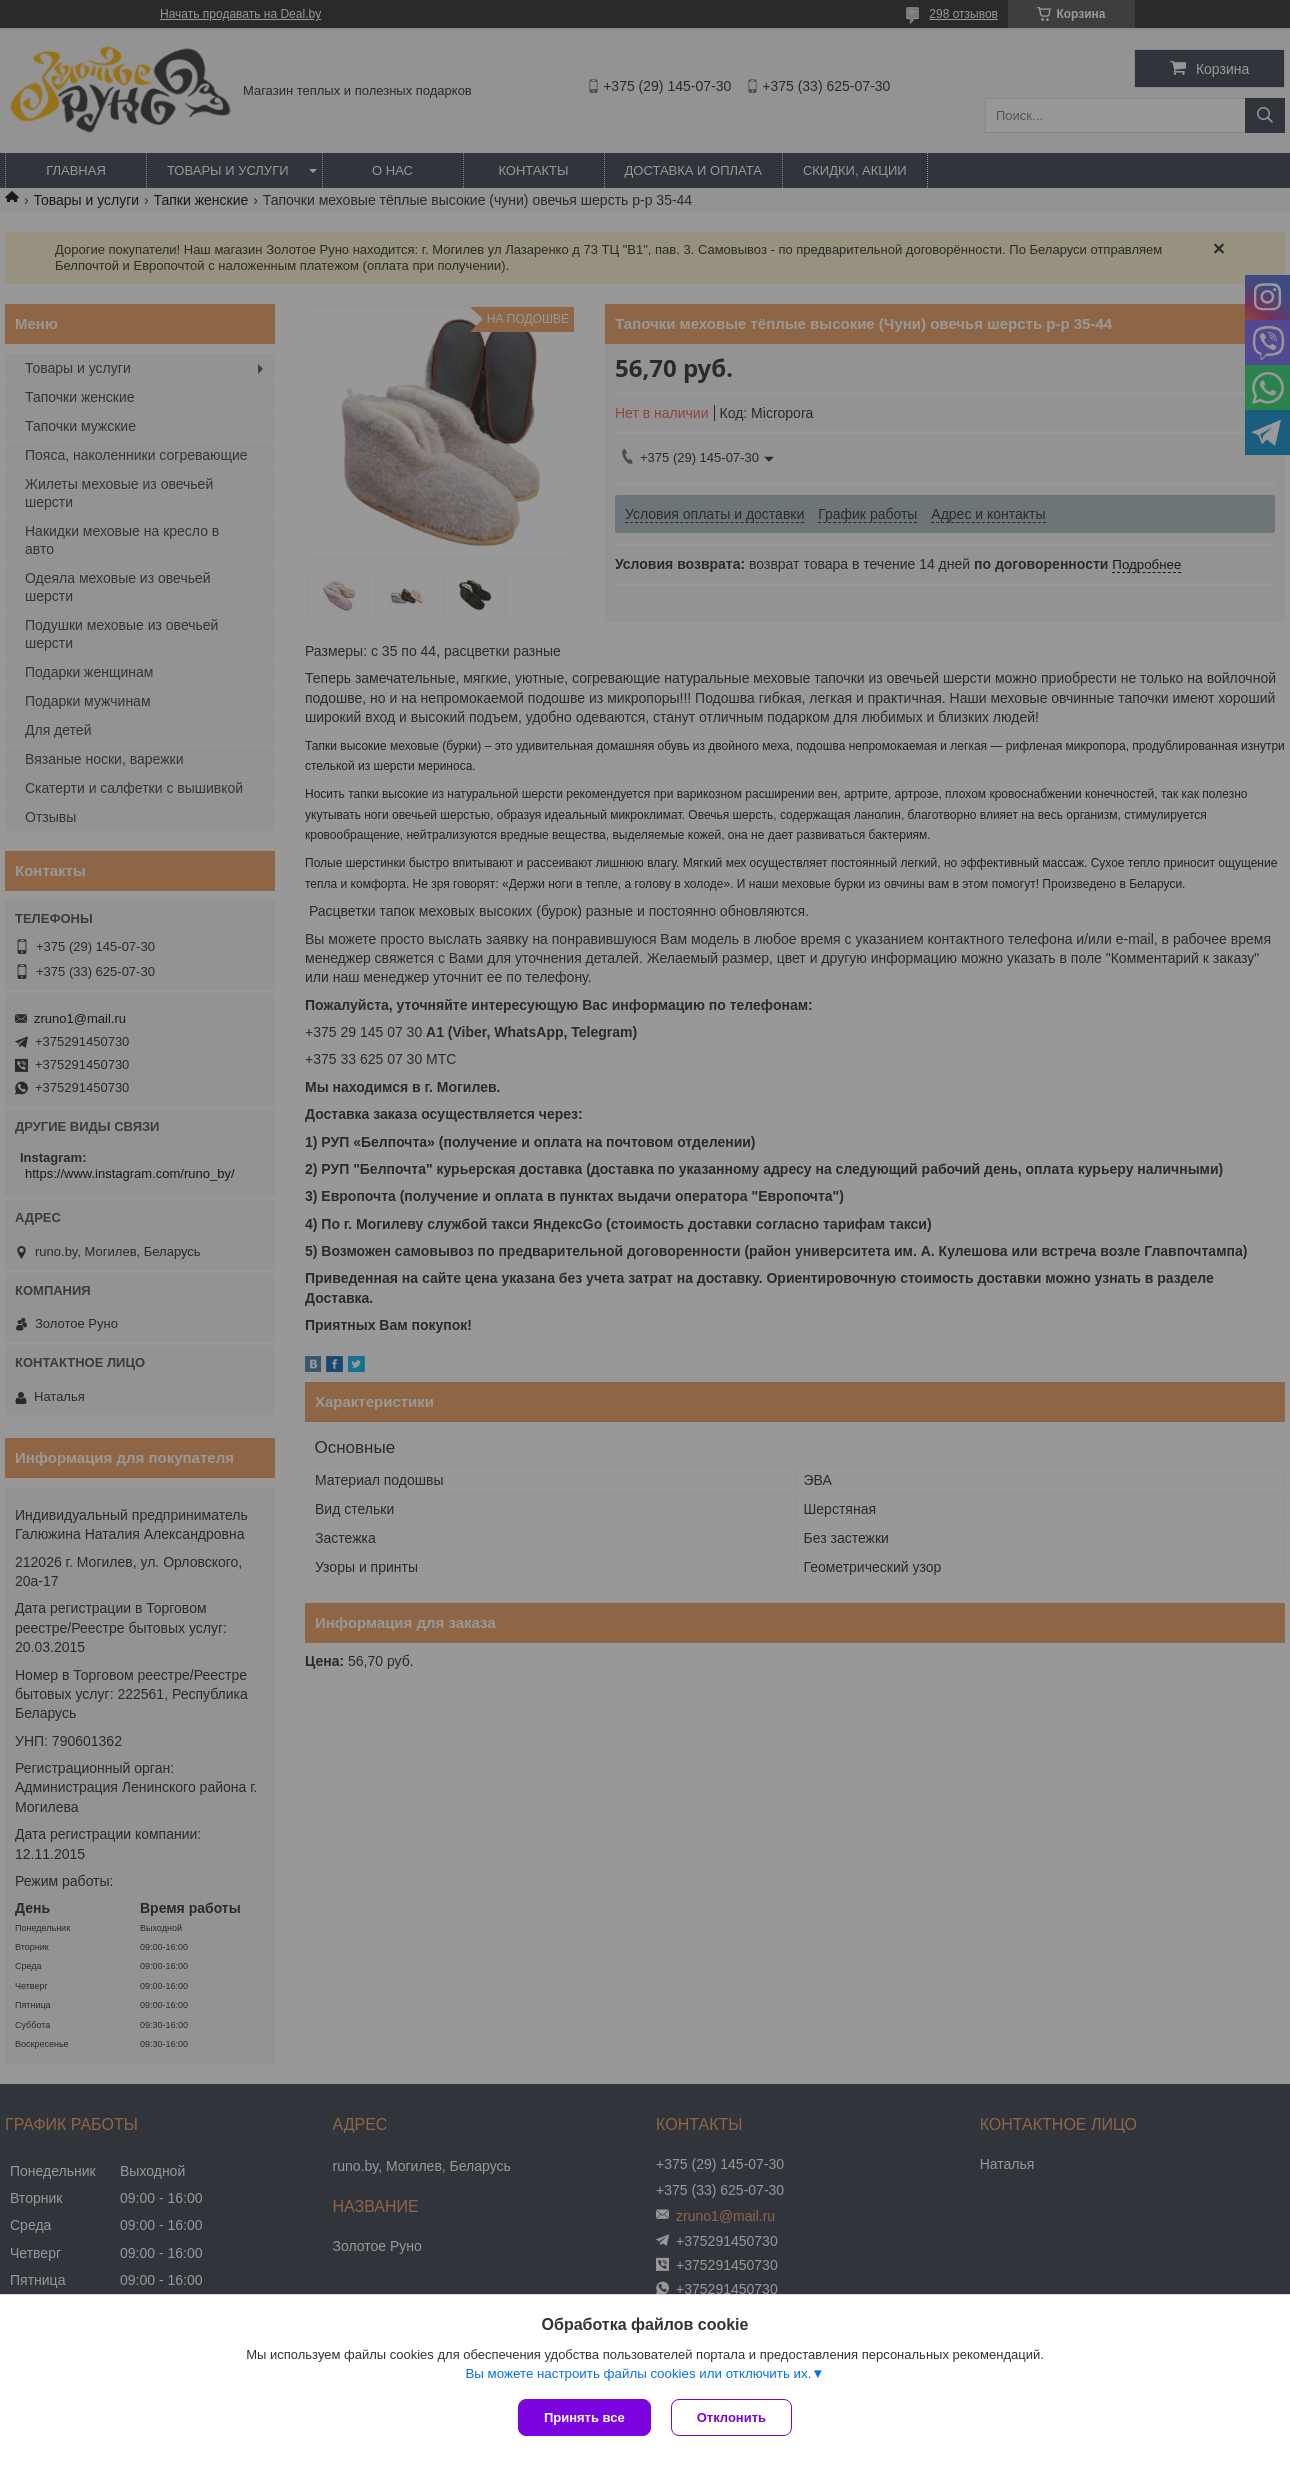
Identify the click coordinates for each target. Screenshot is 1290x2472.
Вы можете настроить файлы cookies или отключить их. (638, 2373)
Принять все (584, 2417)
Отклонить (731, 2417)
